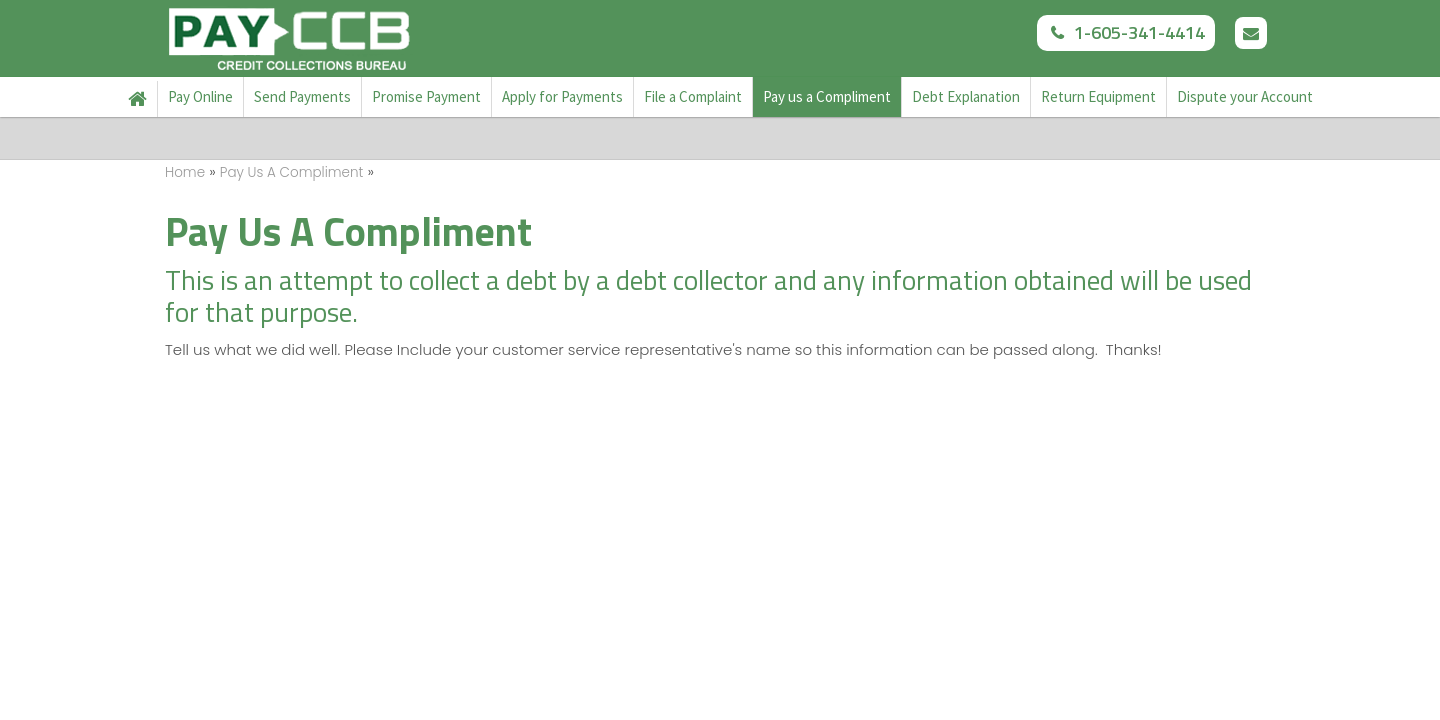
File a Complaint (693, 96)
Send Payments (302, 96)
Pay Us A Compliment (292, 172)
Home (138, 99)
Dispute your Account (1245, 96)
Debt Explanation (966, 96)
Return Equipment (1098, 96)
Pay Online (200, 96)
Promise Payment (426, 96)
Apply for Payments (562, 96)
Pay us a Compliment (827, 96)
